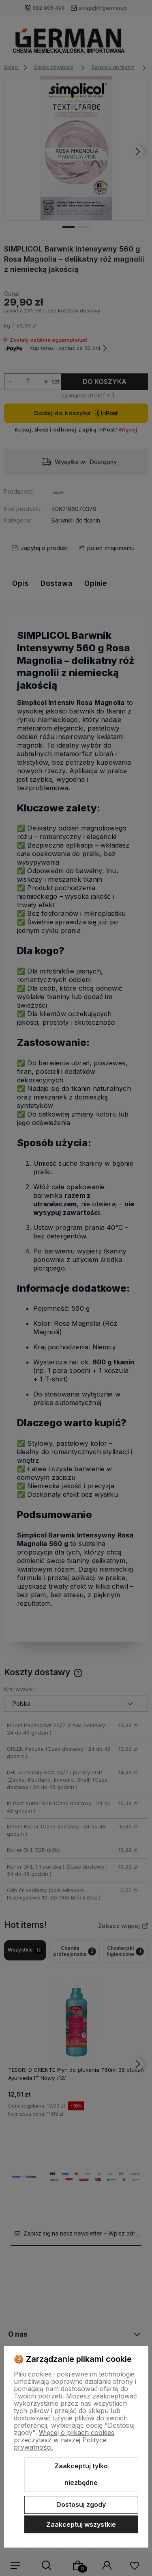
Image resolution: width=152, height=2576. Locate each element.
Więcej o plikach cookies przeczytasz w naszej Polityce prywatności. (64, 2440)
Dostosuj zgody (81, 2504)
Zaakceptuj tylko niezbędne (81, 2474)
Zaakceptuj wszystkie (81, 2524)
